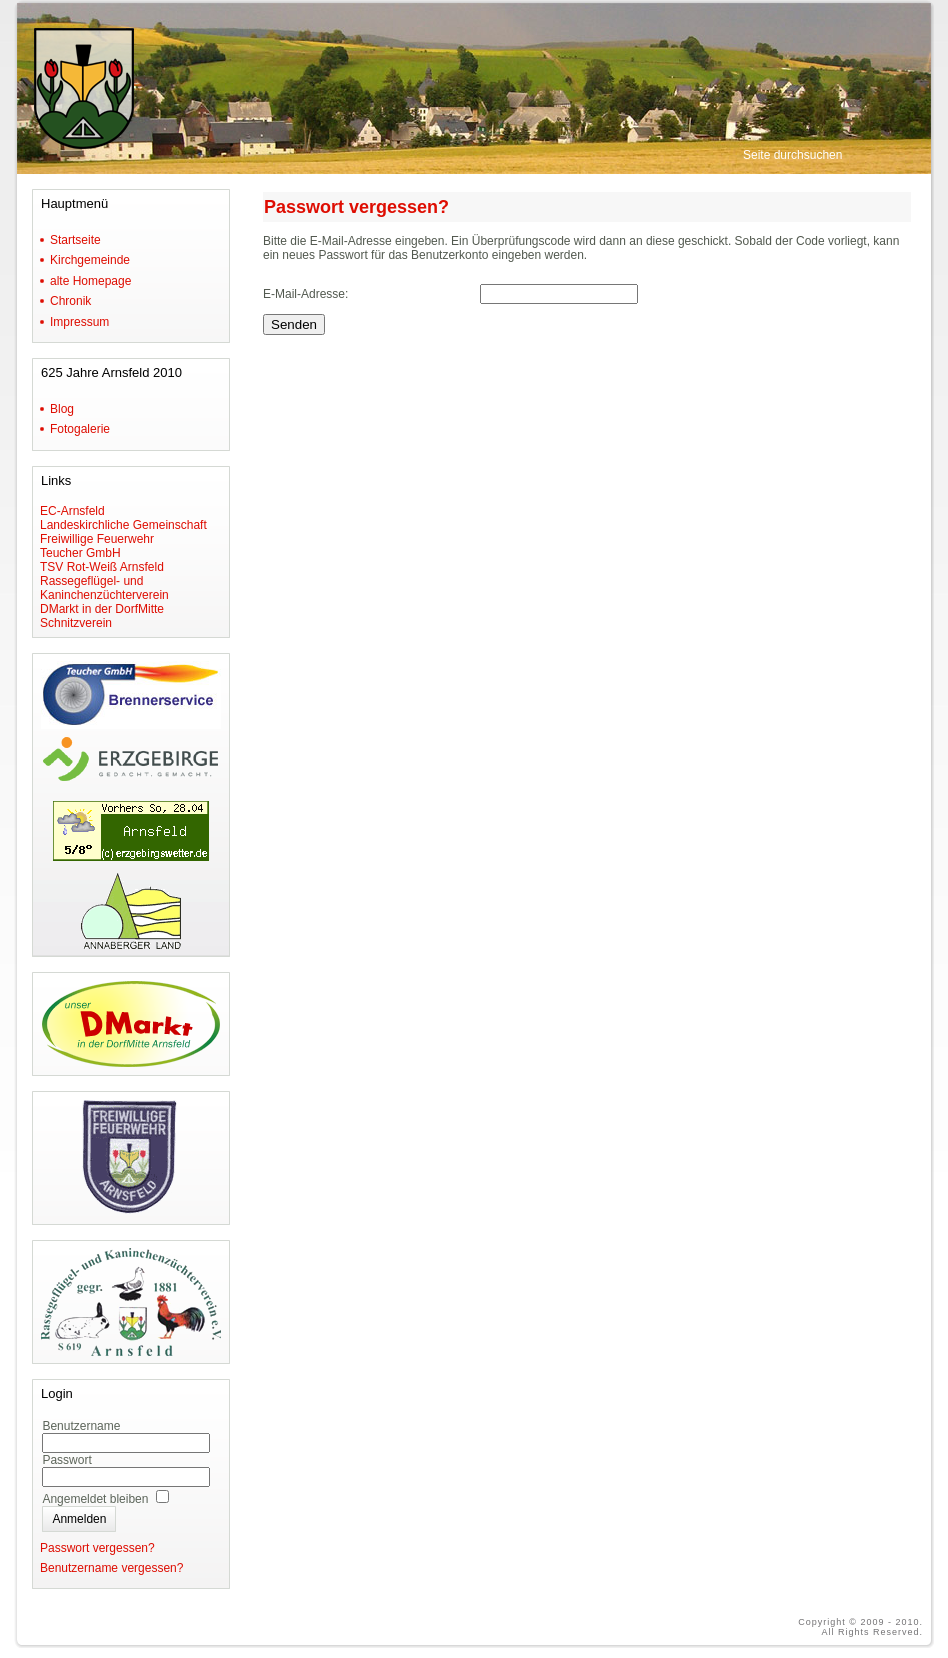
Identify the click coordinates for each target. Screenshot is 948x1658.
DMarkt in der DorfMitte (102, 609)
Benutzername (81, 1426)
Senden (294, 324)
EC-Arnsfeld (72, 511)
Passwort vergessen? (97, 1548)
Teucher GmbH (80, 553)
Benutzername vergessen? (111, 1568)
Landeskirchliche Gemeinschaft (123, 525)
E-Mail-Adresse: (305, 294)
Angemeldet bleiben (95, 1499)
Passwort (66, 1460)
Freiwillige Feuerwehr (97, 539)
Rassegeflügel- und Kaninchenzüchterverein (104, 588)
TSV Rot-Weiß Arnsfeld (102, 567)
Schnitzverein (76, 623)
